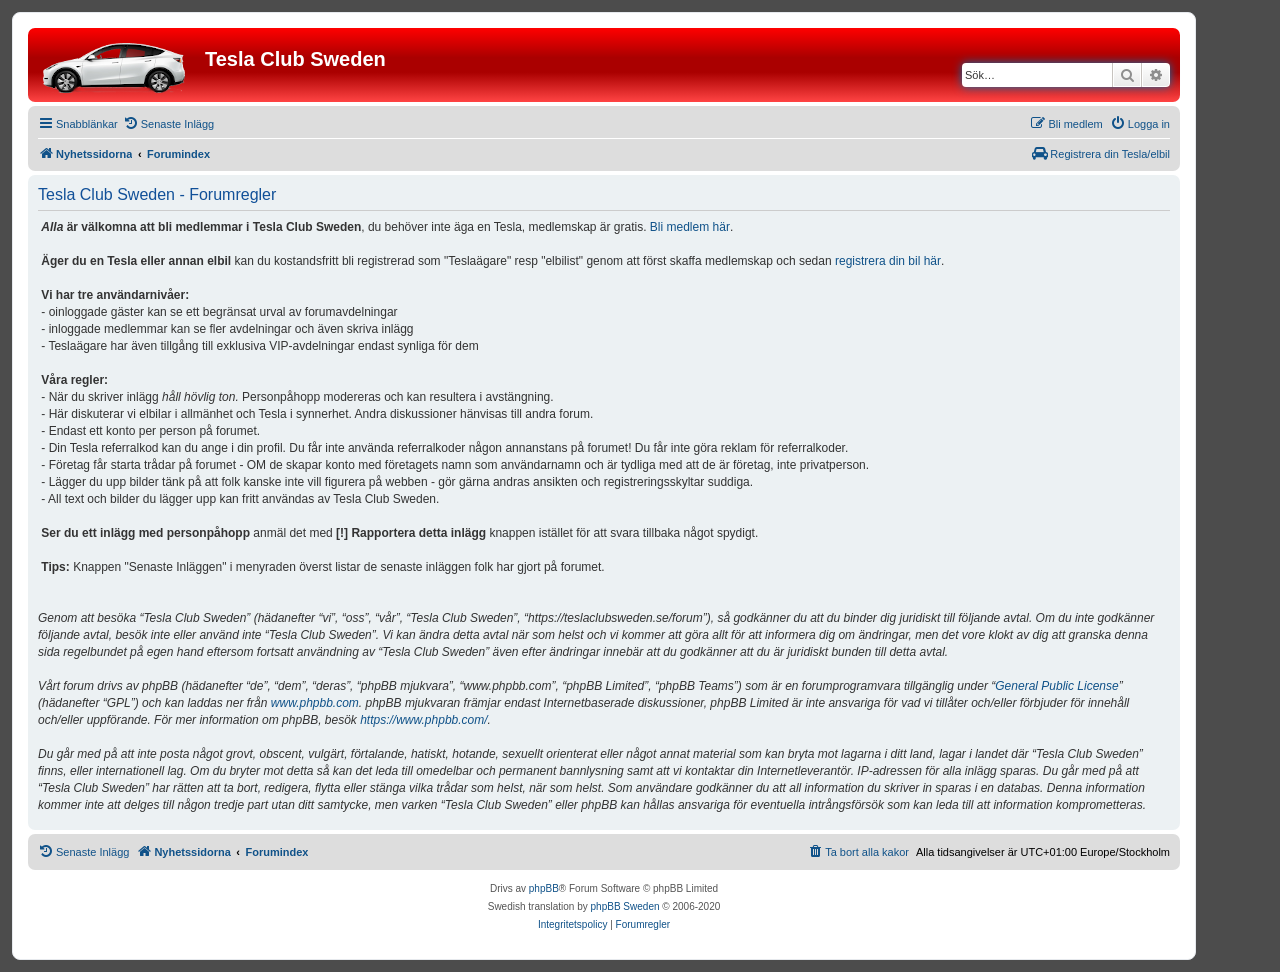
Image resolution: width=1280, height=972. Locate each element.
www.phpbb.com (315, 703)
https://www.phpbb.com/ (423, 720)
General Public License (1056, 686)
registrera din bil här (888, 261)
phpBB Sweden (625, 906)
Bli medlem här (690, 227)
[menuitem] (168, 124)
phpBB (544, 888)
